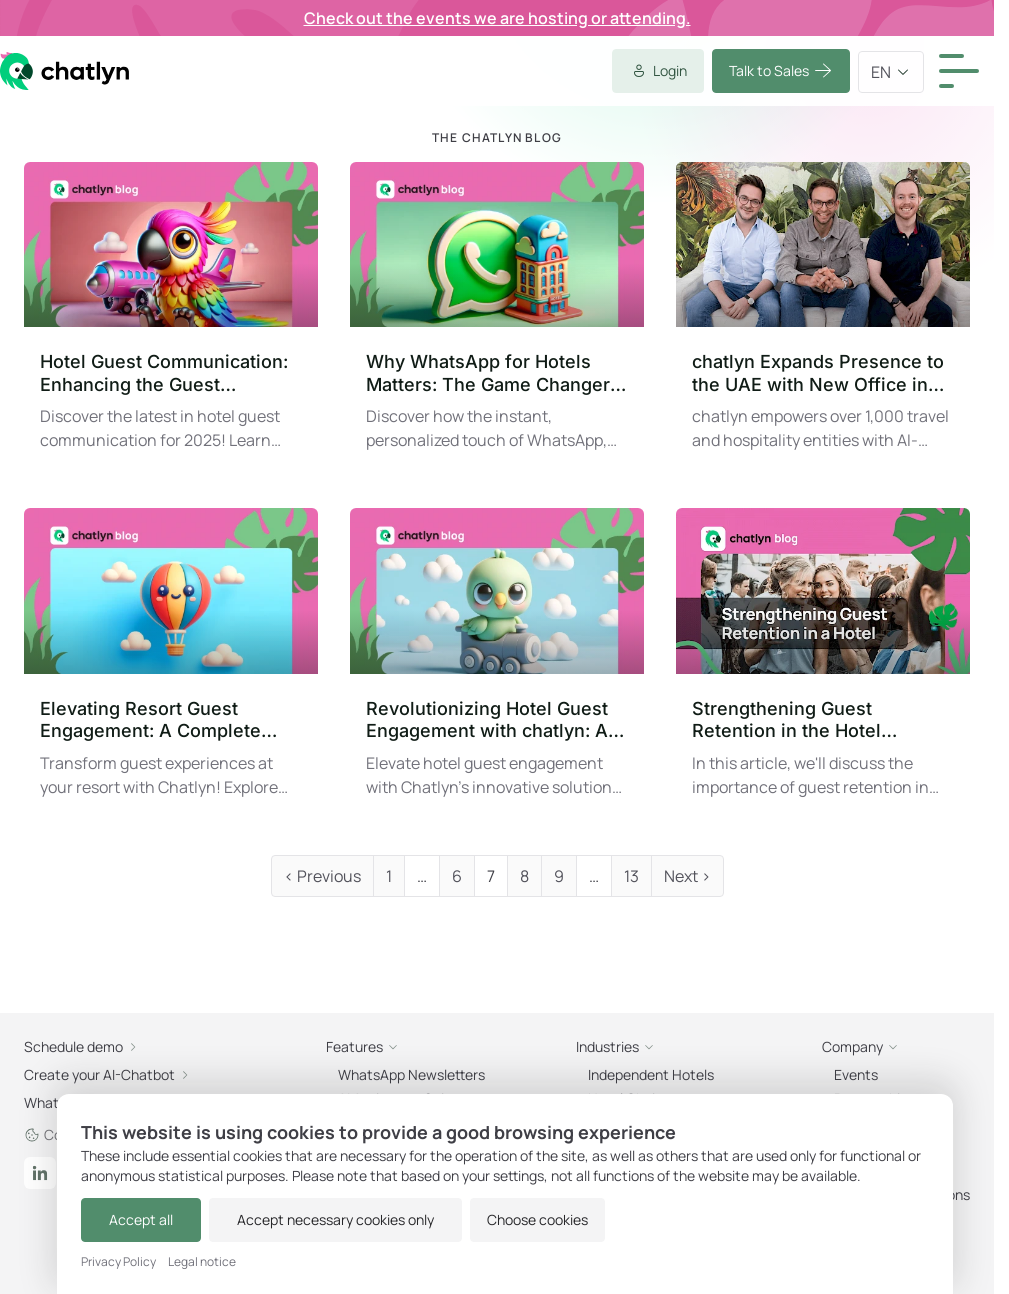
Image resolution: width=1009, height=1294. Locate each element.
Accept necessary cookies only (302, 1219)
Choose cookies (493, 1219)
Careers (494, 875)
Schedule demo (537, 357)
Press (485, 915)
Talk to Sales (469, 72)
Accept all (130, 1219)
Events (490, 795)
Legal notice (202, 1262)
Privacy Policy (118, 1262)
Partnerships (512, 835)
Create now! (247, 623)
